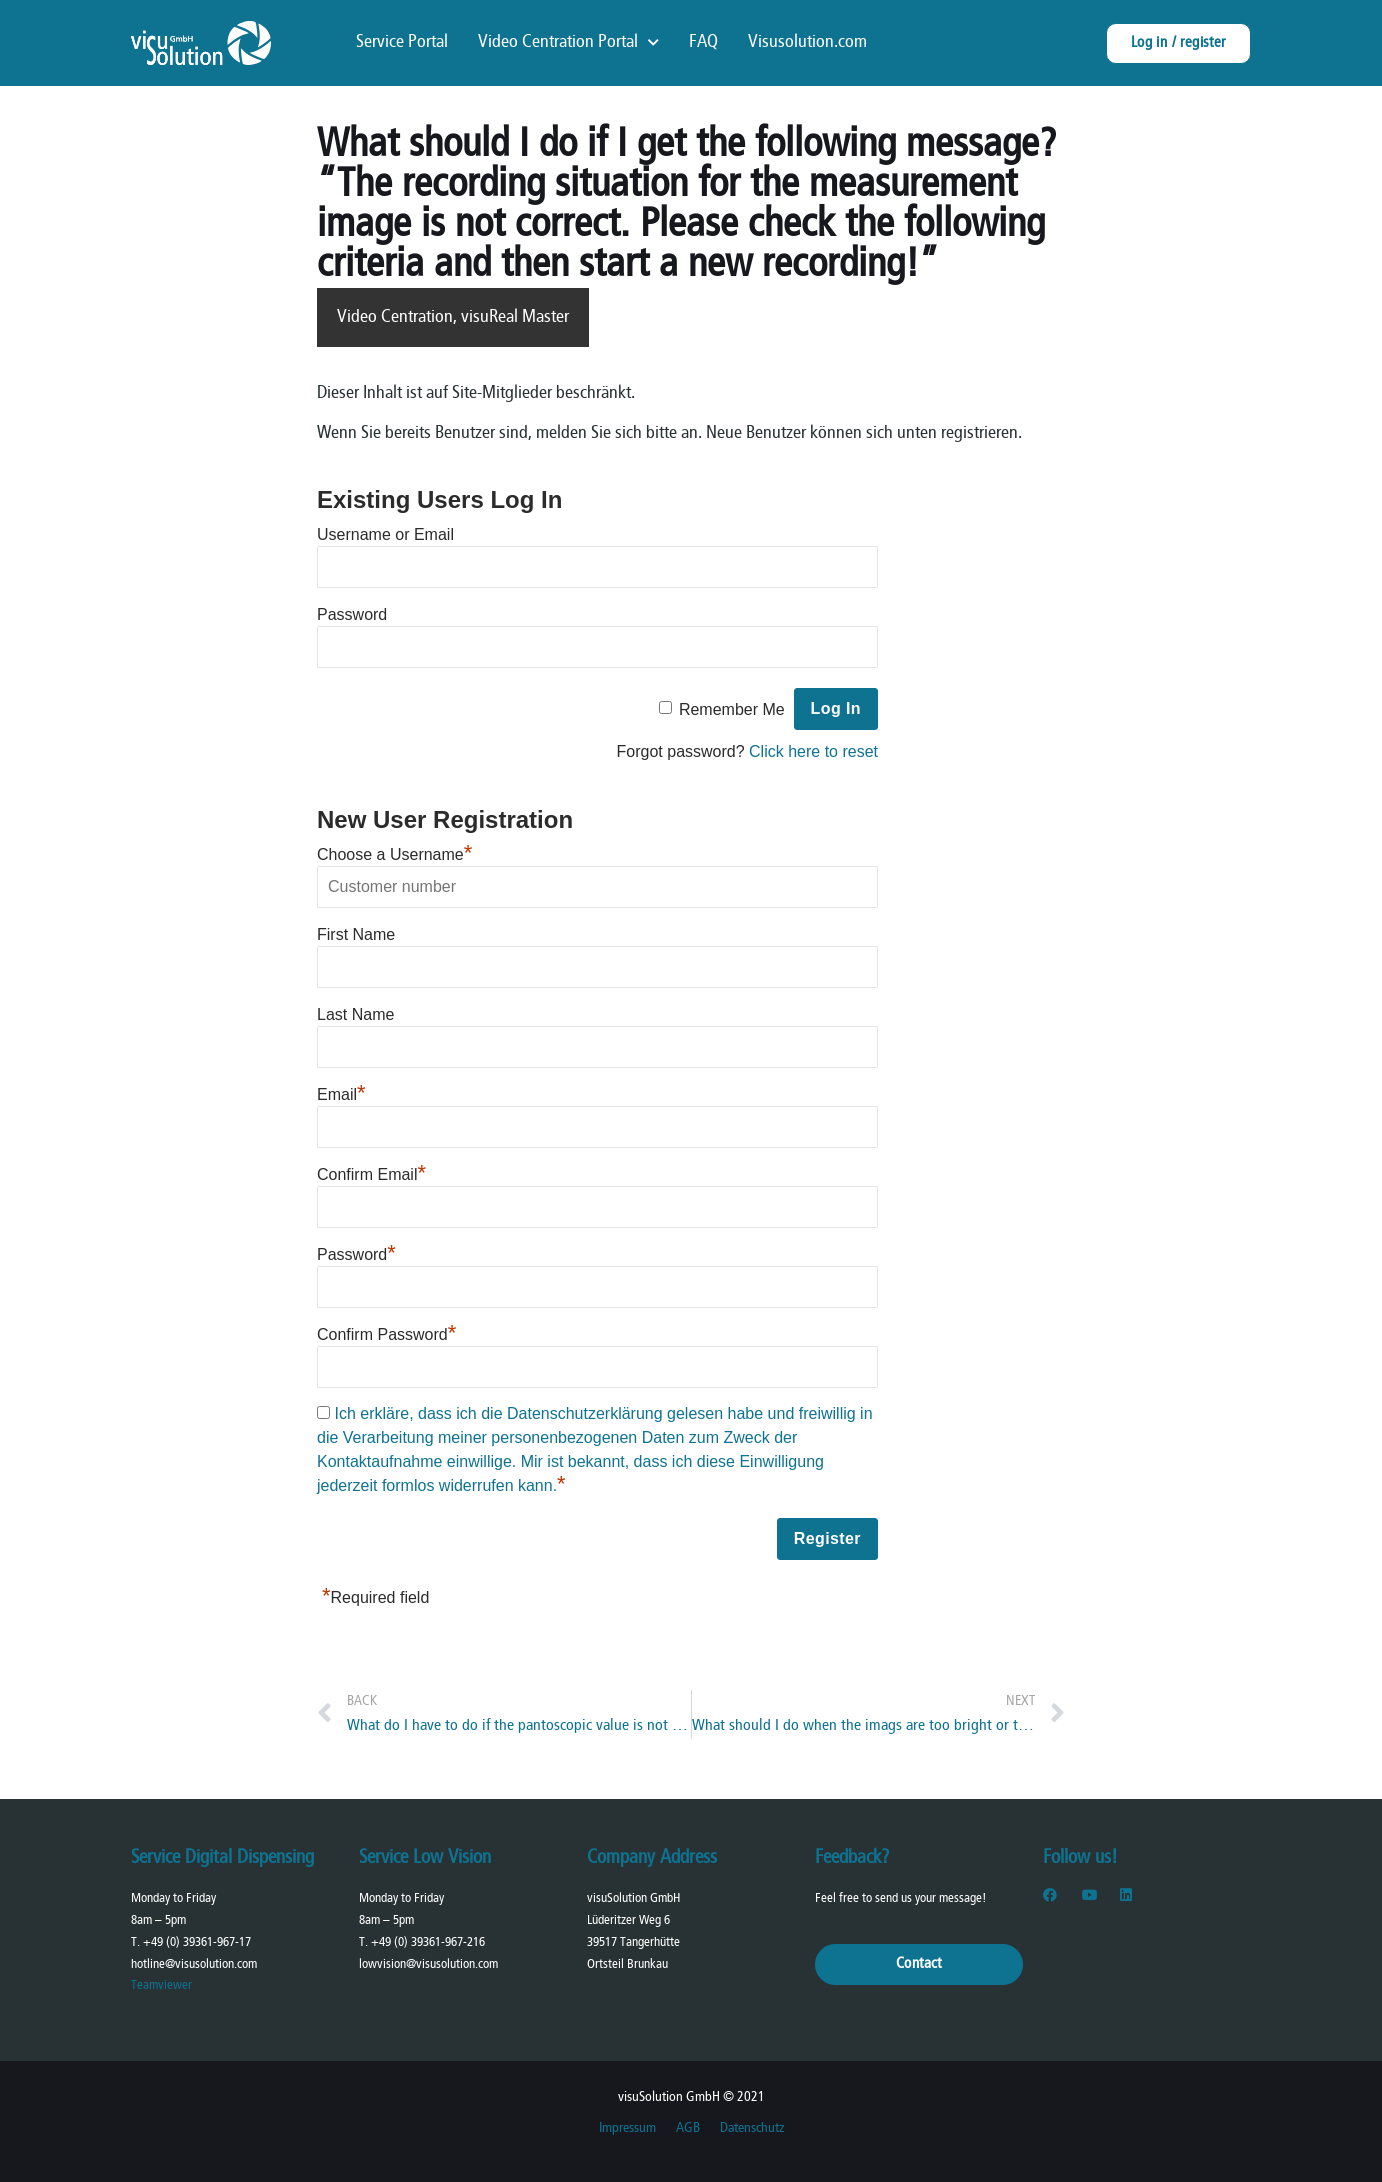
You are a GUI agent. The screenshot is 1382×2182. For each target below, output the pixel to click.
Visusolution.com (807, 42)
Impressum (627, 2128)
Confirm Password (386, 1334)
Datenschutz (752, 2128)
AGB (688, 2128)
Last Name (355, 1014)
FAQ (703, 42)
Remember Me (732, 709)
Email (341, 1094)
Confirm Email (371, 1174)
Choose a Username (394, 854)
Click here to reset (813, 751)
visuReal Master (515, 317)
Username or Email (385, 534)
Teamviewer (161, 1985)
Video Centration (395, 317)
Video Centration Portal (568, 43)
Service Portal (402, 42)
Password (352, 614)
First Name (356, 934)
